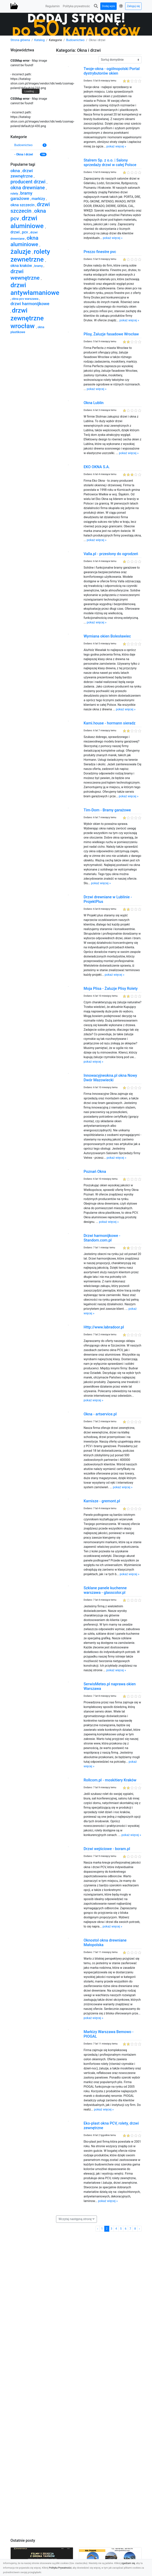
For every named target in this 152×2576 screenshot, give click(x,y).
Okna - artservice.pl (100, 1414)
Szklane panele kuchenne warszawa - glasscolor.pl (105, 1590)
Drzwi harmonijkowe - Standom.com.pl (102, 1237)
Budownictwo (75, 40)
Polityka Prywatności (60, 2567)
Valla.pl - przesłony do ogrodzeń (111, 553)
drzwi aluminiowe (27, 222)
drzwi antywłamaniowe (34, 289)
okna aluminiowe (25, 241)
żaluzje (21, 251)
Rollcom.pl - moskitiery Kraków (110, 1780)
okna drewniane (28, 187)
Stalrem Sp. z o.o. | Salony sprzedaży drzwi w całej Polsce (110, 162)
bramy (39, 266)
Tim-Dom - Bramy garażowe (107, 810)
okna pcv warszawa (25, 299)
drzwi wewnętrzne (25, 274)
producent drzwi (28, 182)
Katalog (39, 40)
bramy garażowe (21, 196)
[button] (96, 6)
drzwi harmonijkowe (29, 303)
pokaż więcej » (116, 146)
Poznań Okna (95, 1171)
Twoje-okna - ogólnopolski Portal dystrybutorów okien (112, 71)
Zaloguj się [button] (133, 6)
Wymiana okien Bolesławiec (107, 636)
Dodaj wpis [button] (108, 6)
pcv (25, 232)
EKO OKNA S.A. (97, 467)
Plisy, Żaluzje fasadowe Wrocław (111, 334)
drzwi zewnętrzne (22, 173)
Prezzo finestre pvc (100, 251)
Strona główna (20, 40)
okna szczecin (23, 205)
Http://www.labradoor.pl (104, 1327)
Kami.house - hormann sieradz (109, 723)
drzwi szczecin (30, 207)
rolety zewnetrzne (30, 255)
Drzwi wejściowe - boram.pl (107, 1848)
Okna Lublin (94, 402)
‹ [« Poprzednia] (97, 2228)
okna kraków (21, 265)
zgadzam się (128, 2563)
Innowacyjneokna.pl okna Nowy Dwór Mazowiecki (110, 1077)
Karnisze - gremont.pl (102, 1501)
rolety (14, 193)
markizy (39, 198)
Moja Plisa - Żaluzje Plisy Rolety (111, 988)
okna (15, 170)
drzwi (15, 232)
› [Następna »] (139, 2228)
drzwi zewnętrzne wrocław (27, 318)
